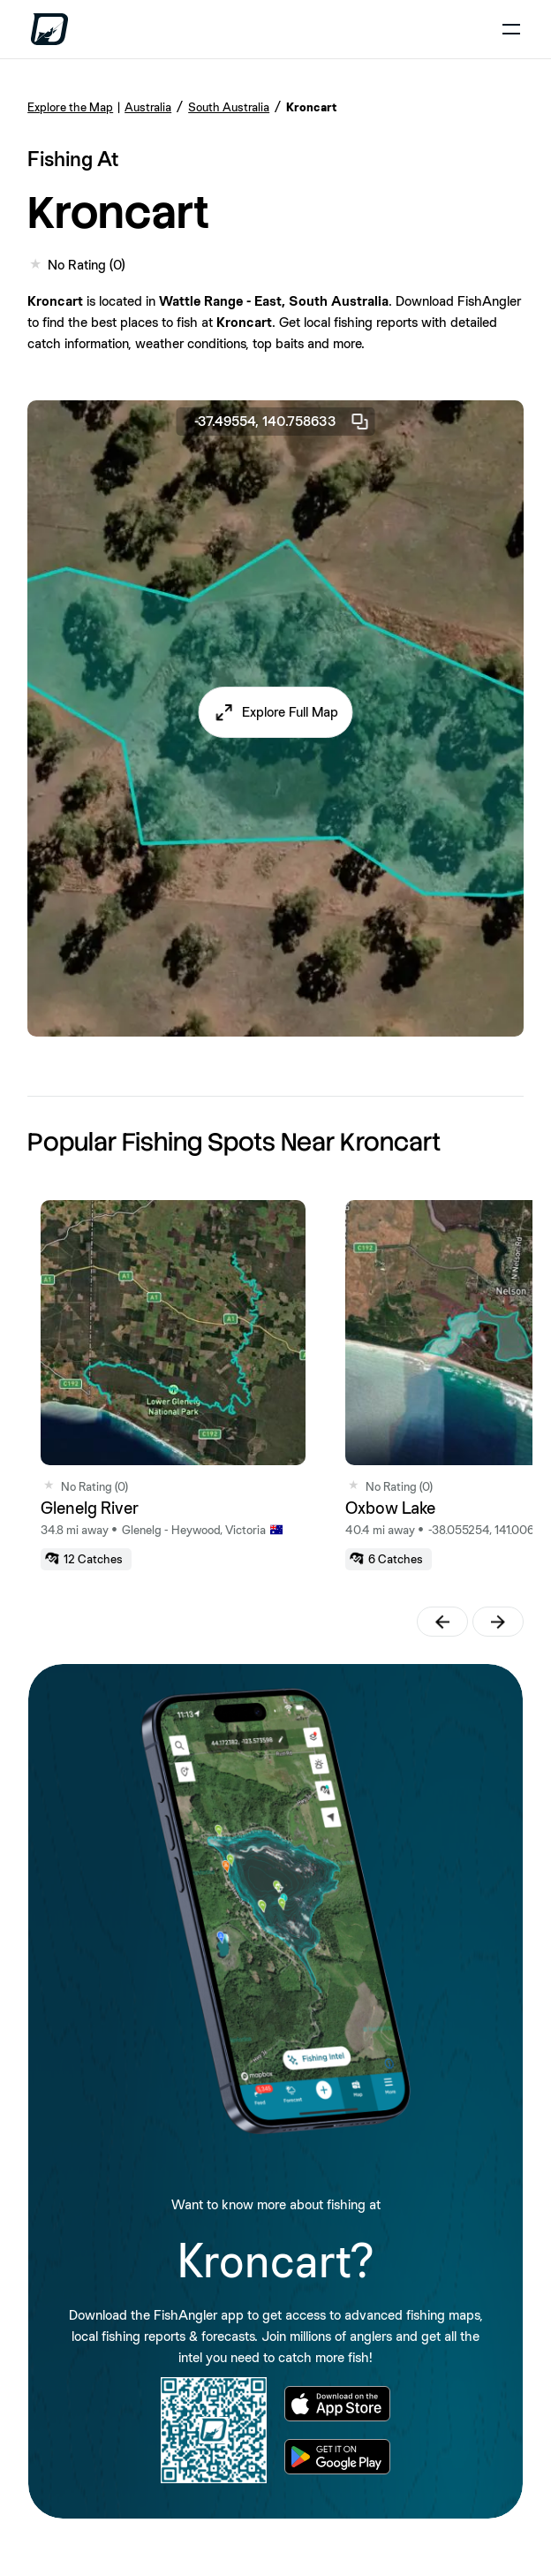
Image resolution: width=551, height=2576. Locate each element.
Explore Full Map (290, 712)
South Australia (228, 107)
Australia (148, 107)
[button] (276, 712)
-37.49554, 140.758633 (282, 421)
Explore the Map (70, 107)
